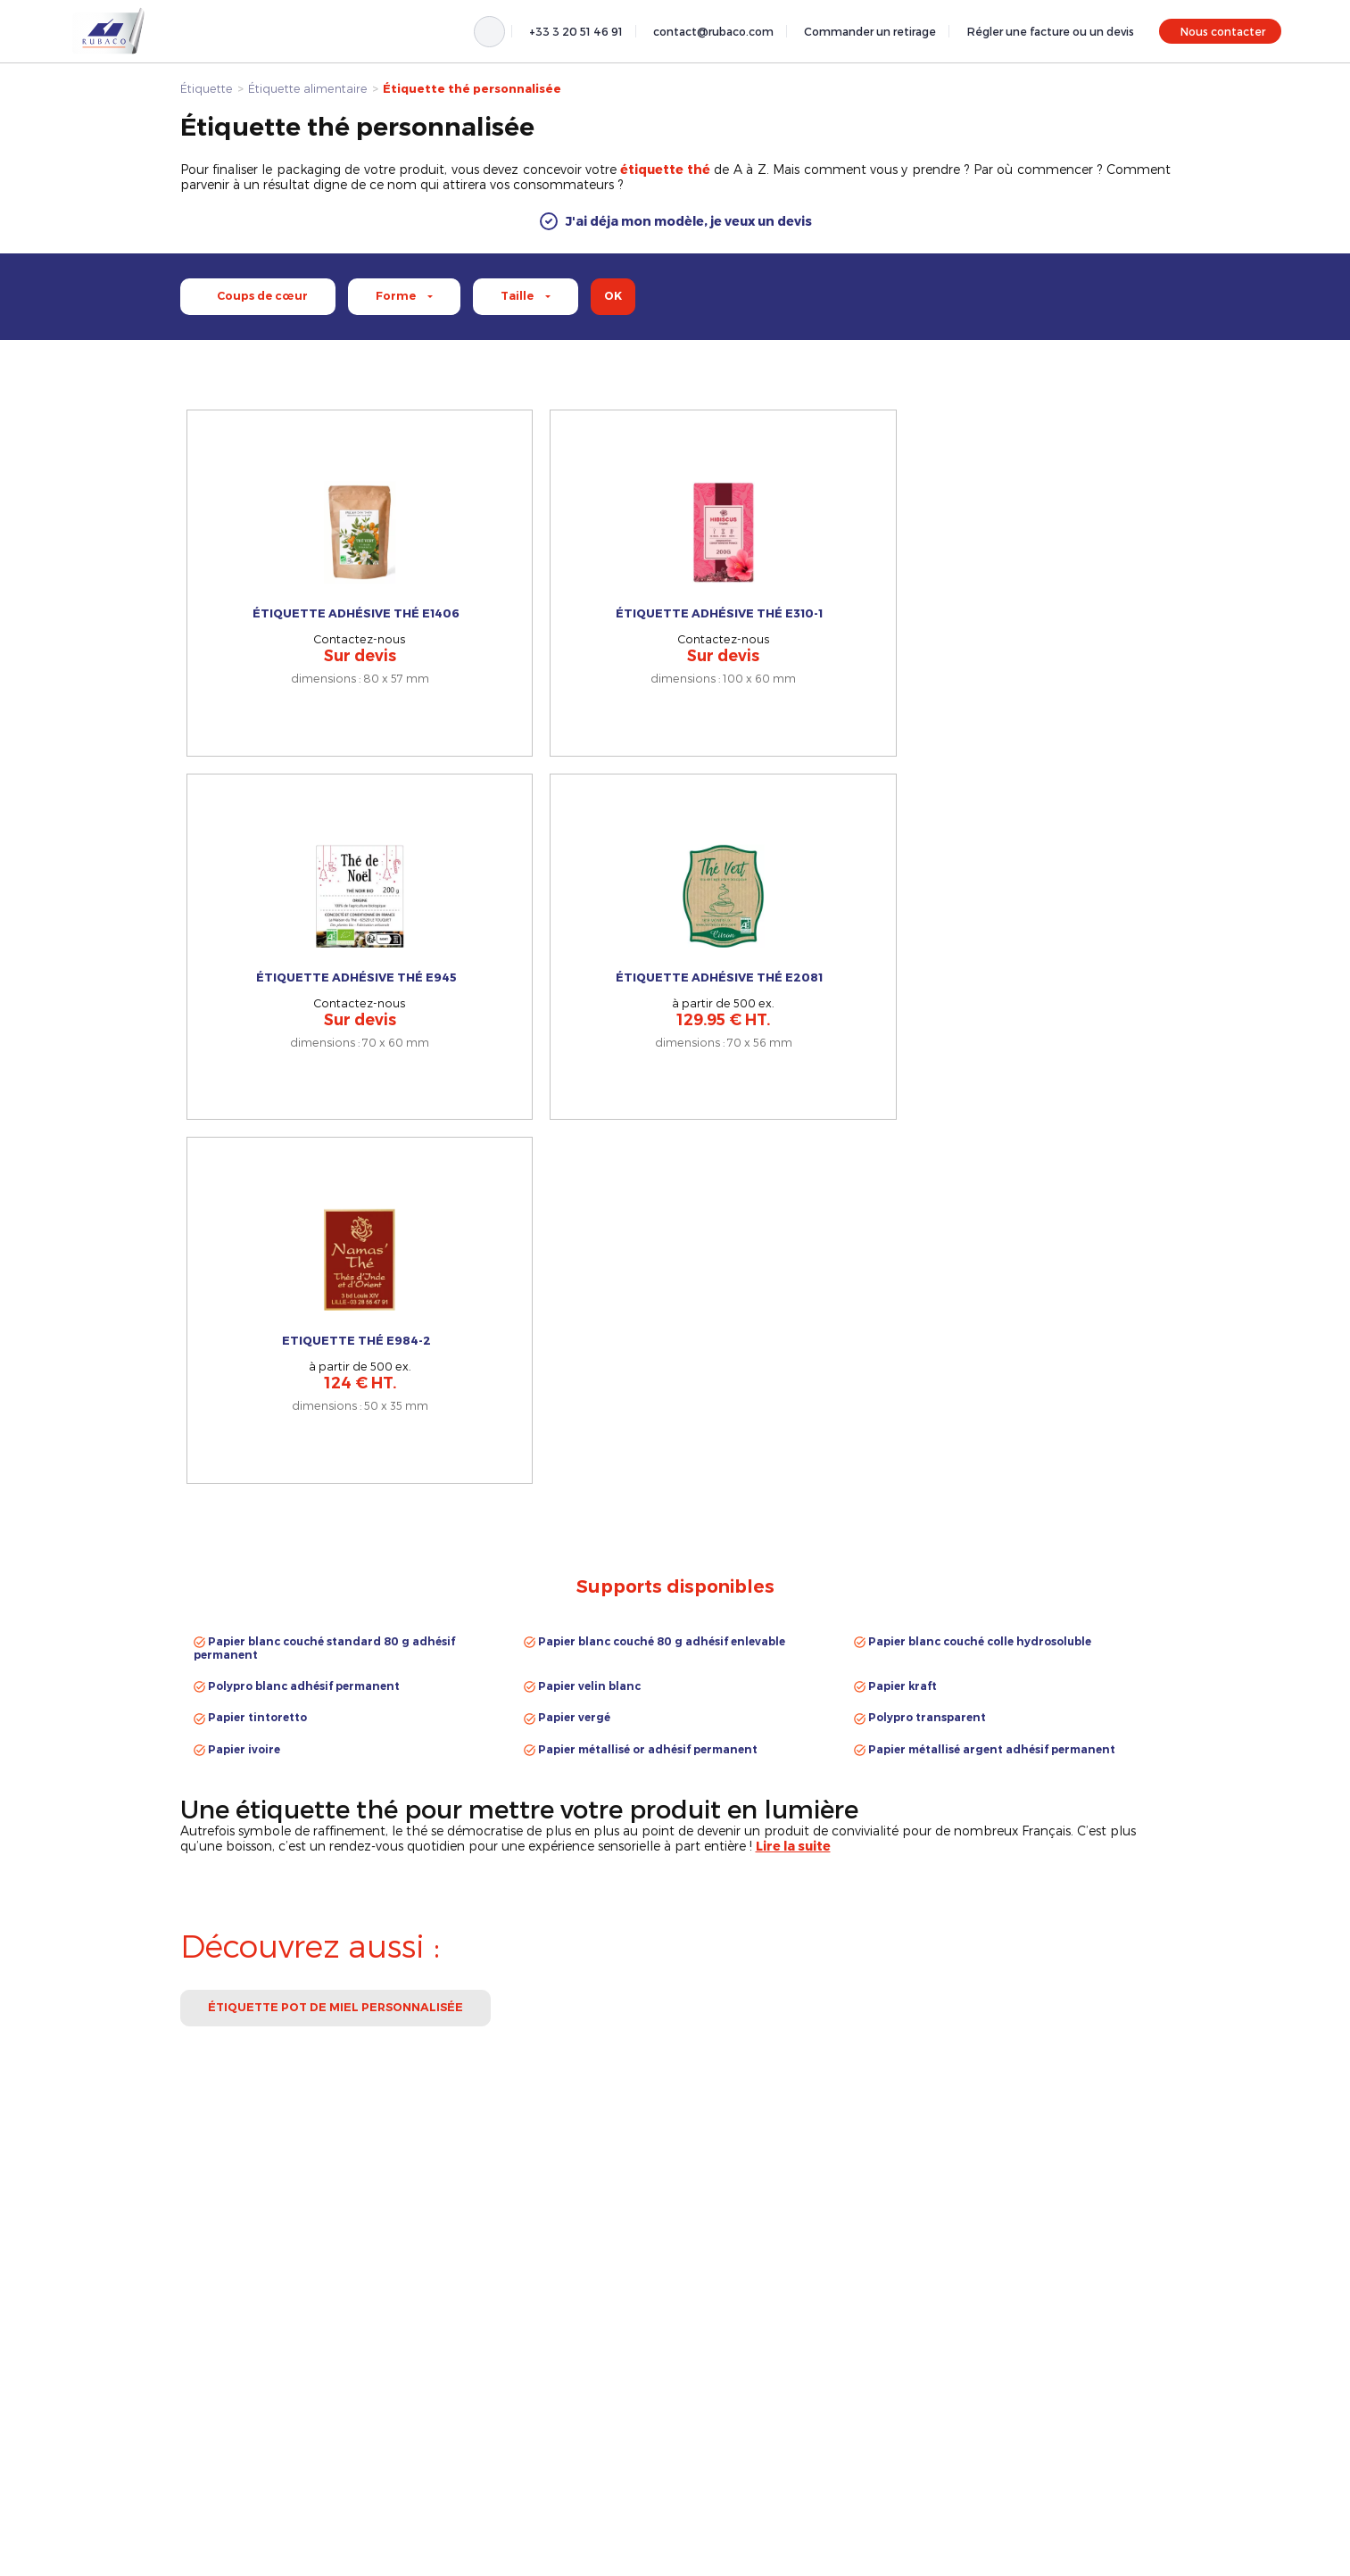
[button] (675, 221)
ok (613, 295)
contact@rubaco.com (713, 31)
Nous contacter (1222, 31)
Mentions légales (1000, 2390)
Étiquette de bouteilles (749, 2411)
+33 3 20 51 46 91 (576, 31)
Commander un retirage (870, 31)
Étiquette (206, 88)
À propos (980, 2411)
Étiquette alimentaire (308, 88)
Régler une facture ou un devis (1050, 31)
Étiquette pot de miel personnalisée (335, 1412)
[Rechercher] (489, 31)
